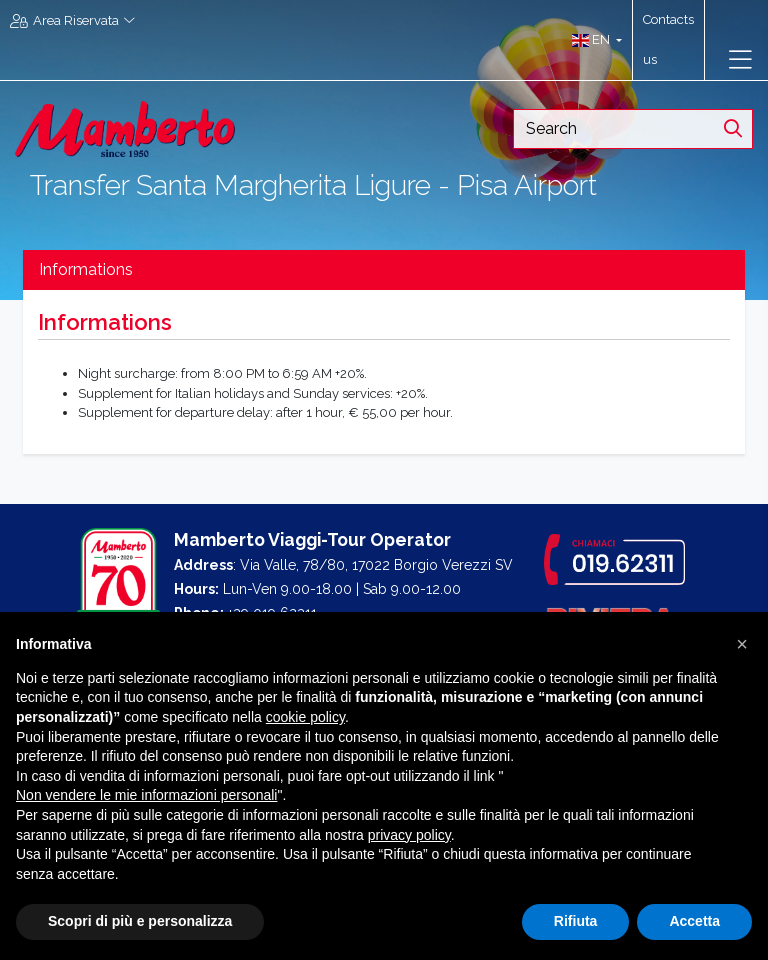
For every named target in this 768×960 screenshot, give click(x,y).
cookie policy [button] (305, 717)
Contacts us (668, 39)
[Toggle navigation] (740, 60)
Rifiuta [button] (576, 921)
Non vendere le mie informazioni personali (146, 795)
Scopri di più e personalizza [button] (140, 921)
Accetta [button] (694, 921)
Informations (86, 269)
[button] (592, 40)
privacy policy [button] (409, 835)
